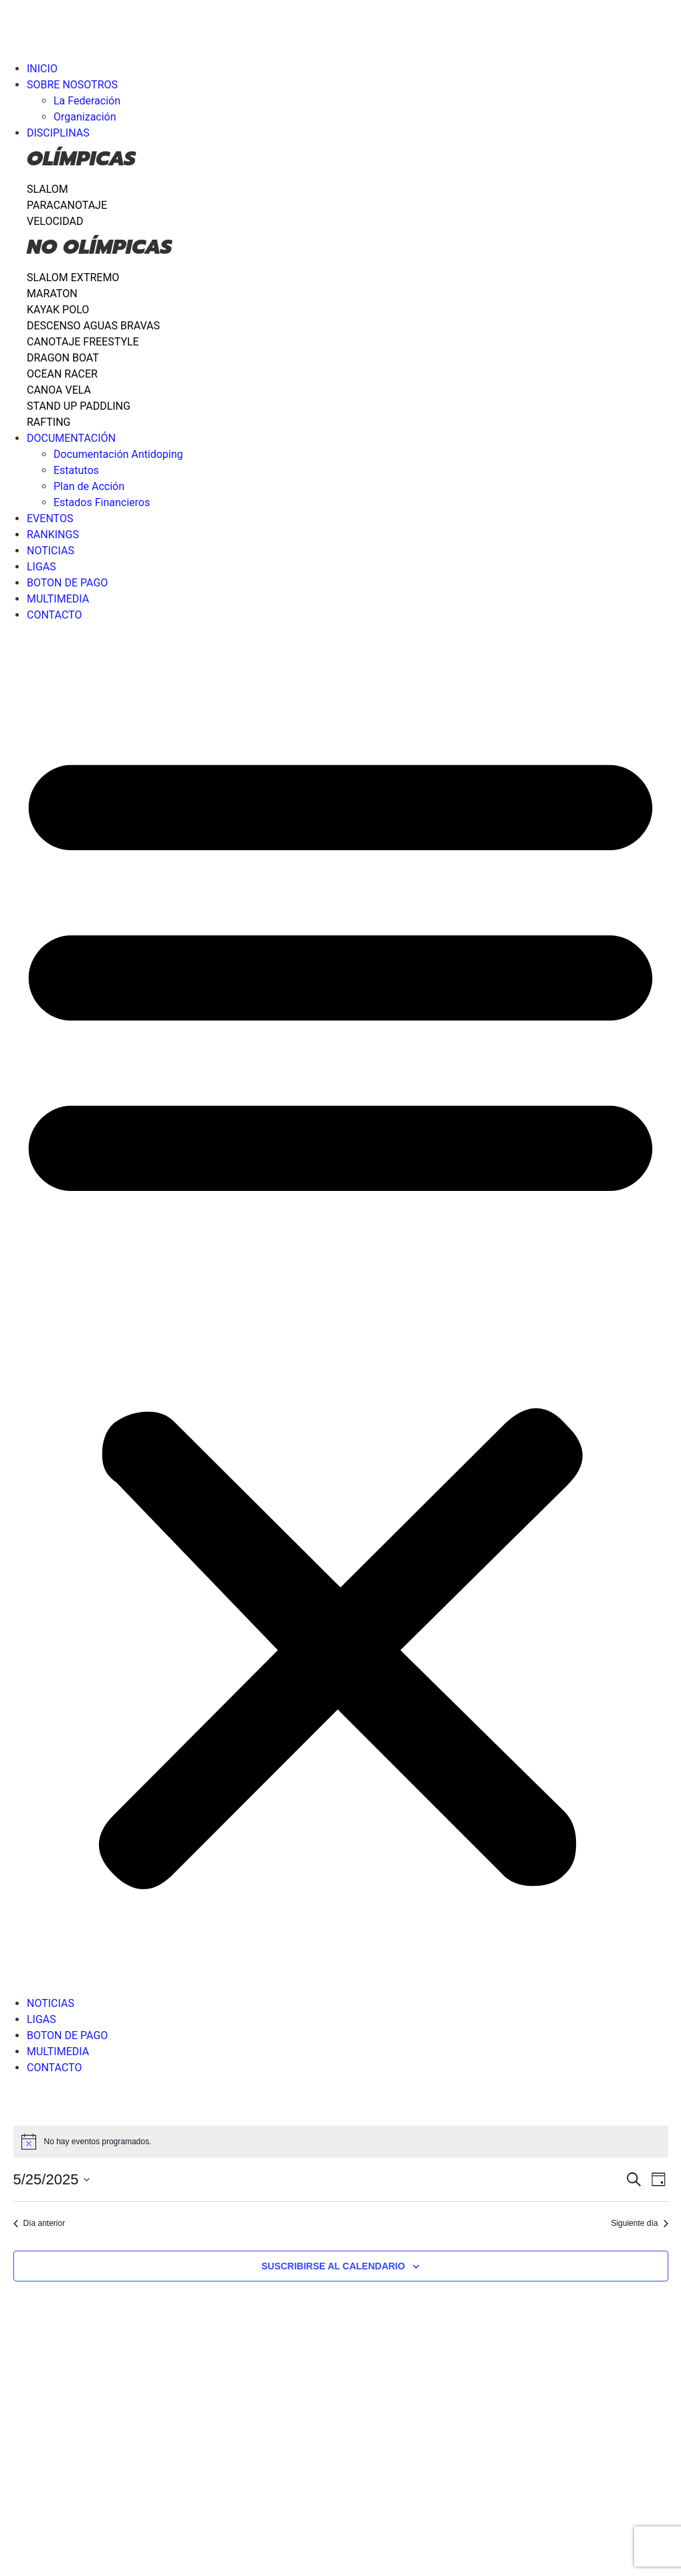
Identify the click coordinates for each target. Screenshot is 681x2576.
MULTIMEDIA (58, 598)
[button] (340, 1309)
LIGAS (41, 566)
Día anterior (39, 2223)
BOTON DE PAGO (67, 582)
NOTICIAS (50, 550)
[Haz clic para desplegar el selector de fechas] (51, 2179)
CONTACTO (54, 615)
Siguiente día (639, 2223)
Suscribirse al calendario (333, 2266)
